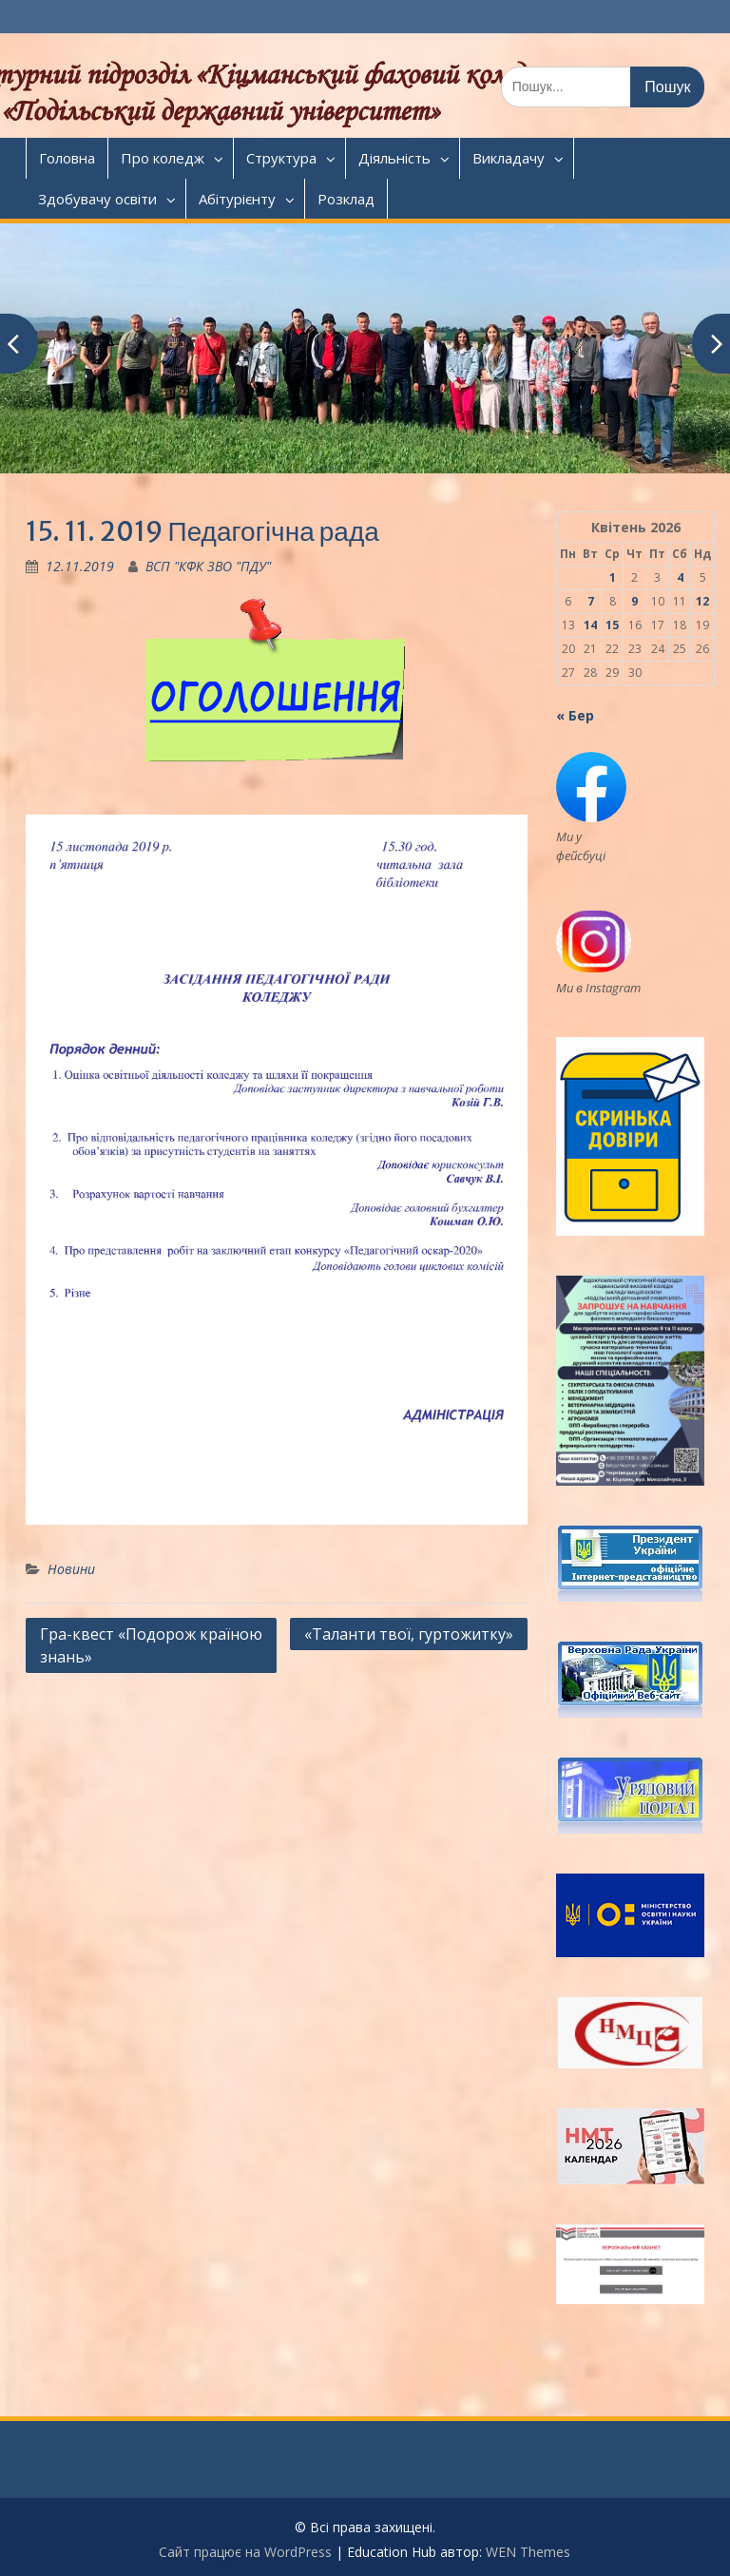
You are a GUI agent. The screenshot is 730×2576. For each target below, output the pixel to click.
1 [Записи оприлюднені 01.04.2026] (612, 577)
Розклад (346, 198)
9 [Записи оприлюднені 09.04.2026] (634, 601)
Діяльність (394, 157)
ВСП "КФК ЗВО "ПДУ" (208, 566)
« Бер (575, 715)
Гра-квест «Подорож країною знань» (151, 1645)
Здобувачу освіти (97, 198)
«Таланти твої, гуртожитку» (408, 1634)
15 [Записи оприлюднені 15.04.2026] (612, 625)
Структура (281, 157)
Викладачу (508, 157)
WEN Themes (528, 2552)
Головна (67, 157)
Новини (71, 1569)
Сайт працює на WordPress (245, 2552)
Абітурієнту (237, 198)
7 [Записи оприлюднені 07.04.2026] (590, 601)
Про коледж (162, 157)
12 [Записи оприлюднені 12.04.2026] (702, 601)
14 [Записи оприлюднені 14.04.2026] (590, 625)
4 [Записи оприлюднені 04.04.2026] (680, 577)
